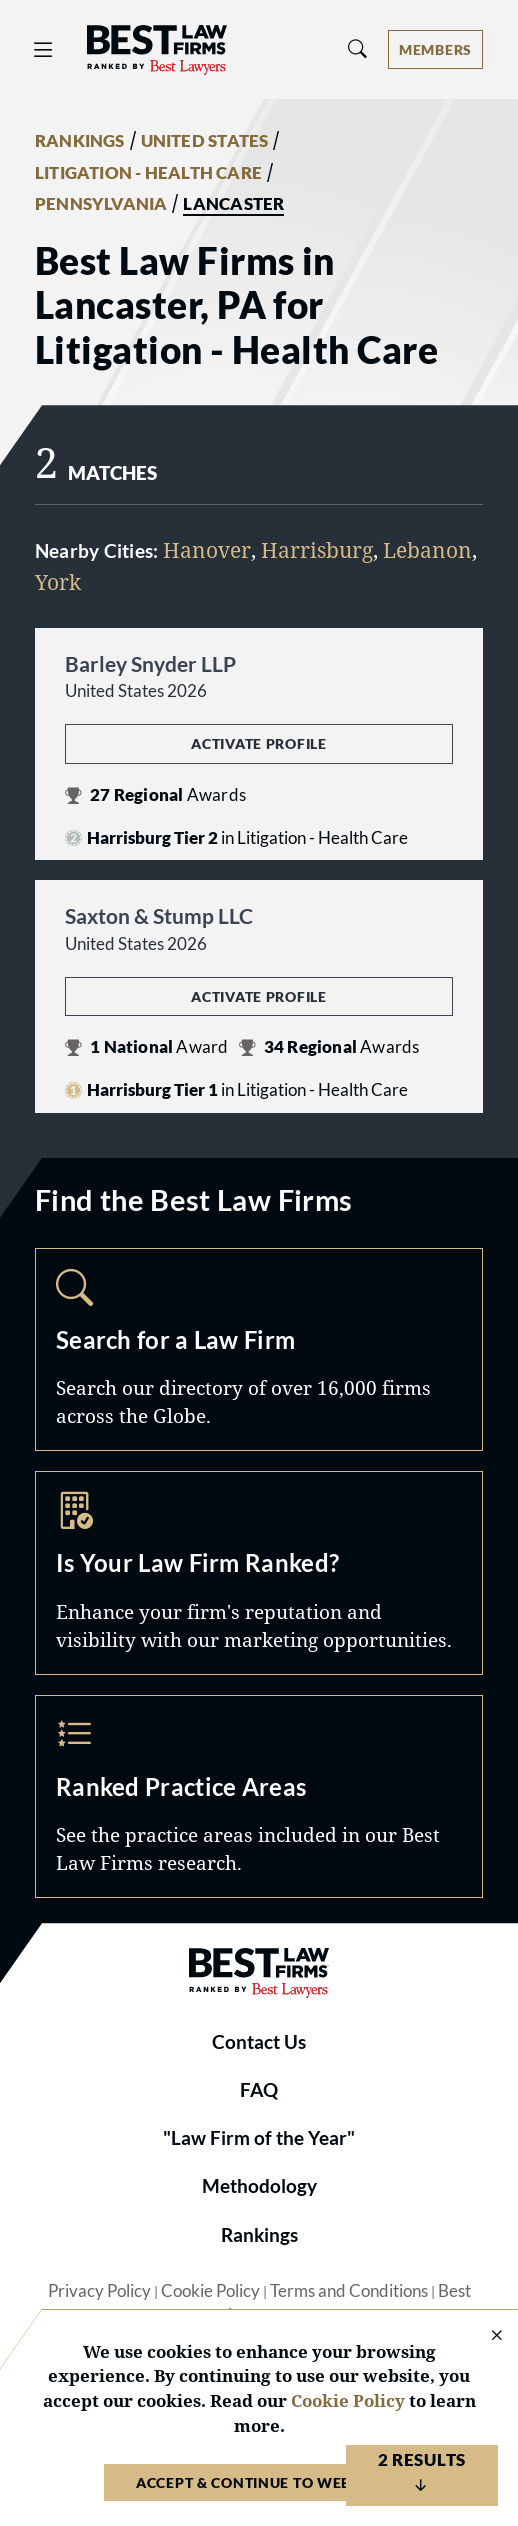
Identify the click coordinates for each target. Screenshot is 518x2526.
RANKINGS (80, 141)
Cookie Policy (210, 2291)
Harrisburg (317, 550)
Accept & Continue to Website (259, 2482)
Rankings (259, 2235)
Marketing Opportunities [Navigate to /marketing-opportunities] (259, 1573)
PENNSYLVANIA (101, 204)
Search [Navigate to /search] (259, 1350)
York (58, 582)
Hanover (207, 550)
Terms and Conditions (349, 2291)
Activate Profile (258, 743)
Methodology (259, 2186)
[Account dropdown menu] (435, 49)
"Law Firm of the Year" (259, 2138)
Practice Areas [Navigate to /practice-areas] (259, 1797)
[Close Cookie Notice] (484, 2336)
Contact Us (259, 2042)
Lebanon (427, 550)
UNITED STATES (205, 141)
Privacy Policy (99, 2291)
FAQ (259, 2090)
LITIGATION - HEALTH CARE (148, 173)
